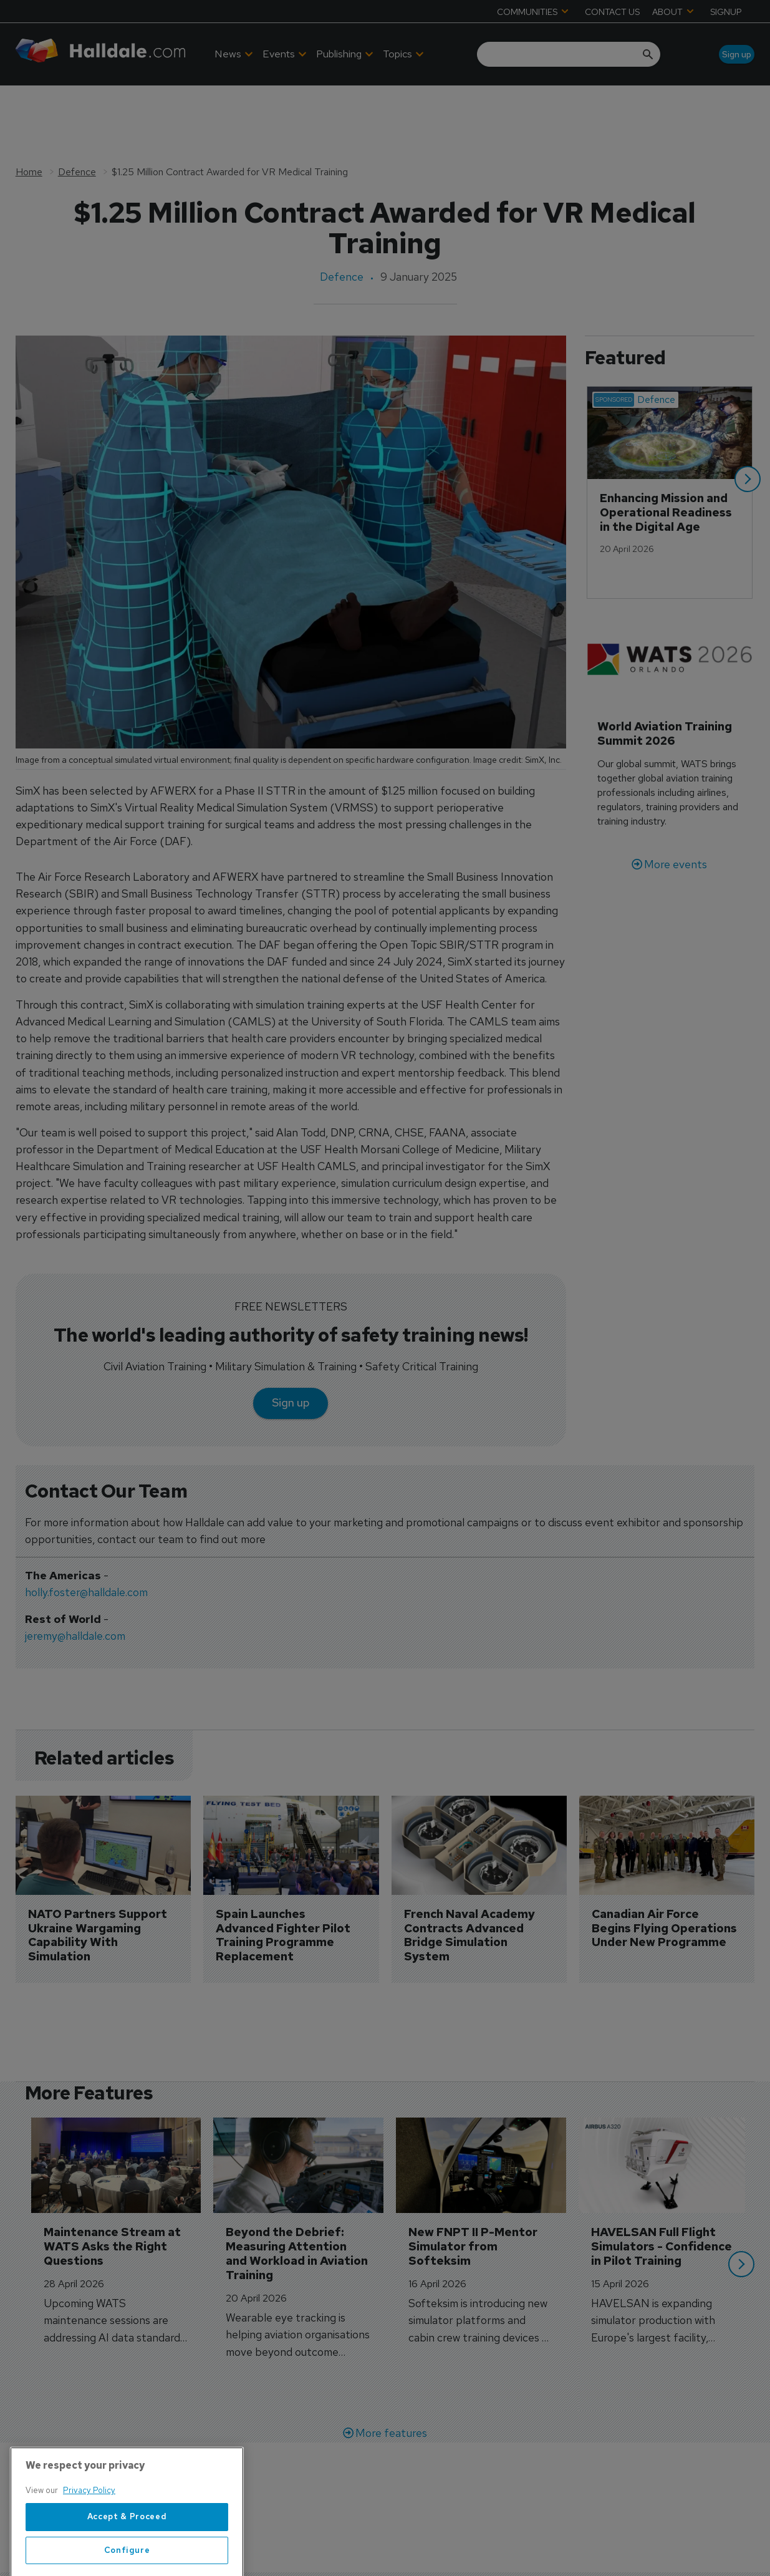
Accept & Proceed (127, 2554)
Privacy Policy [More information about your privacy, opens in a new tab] (89, 2527)
